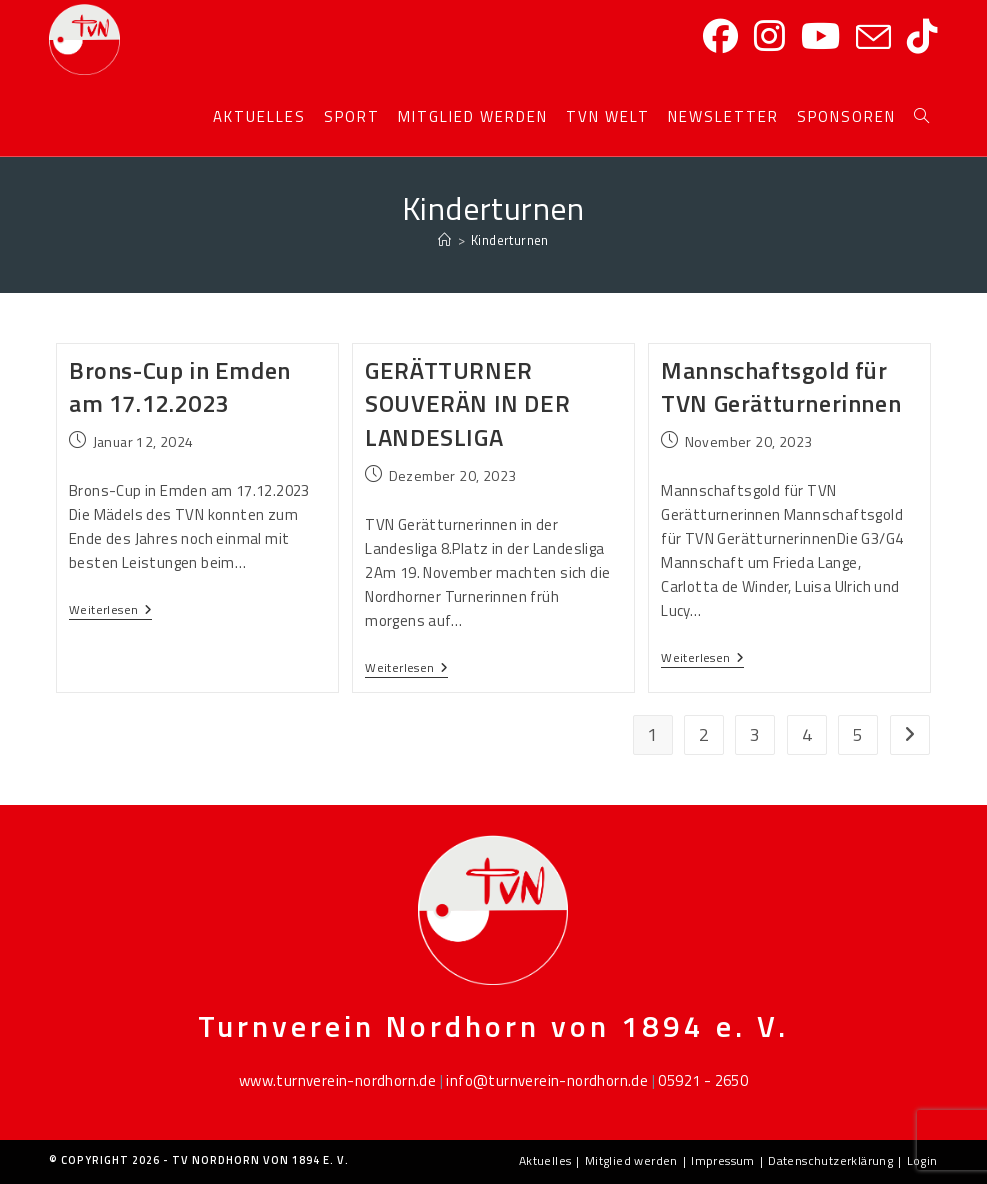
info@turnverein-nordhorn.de (547, 1080)
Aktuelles (545, 1160)
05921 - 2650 (703, 1080)
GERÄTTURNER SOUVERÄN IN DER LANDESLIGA (467, 403)
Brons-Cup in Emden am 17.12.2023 (180, 387)
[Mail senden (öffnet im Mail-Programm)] (873, 38)
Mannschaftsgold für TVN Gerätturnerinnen (781, 387)
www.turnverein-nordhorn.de (337, 1080)
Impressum (723, 1160)
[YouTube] (820, 36)
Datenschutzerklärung (830, 1160)
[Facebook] (720, 36)
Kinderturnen (510, 240)
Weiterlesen (110, 611)
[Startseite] (444, 240)
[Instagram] (769, 36)
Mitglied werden (631, 1160)
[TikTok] (922, 36)
